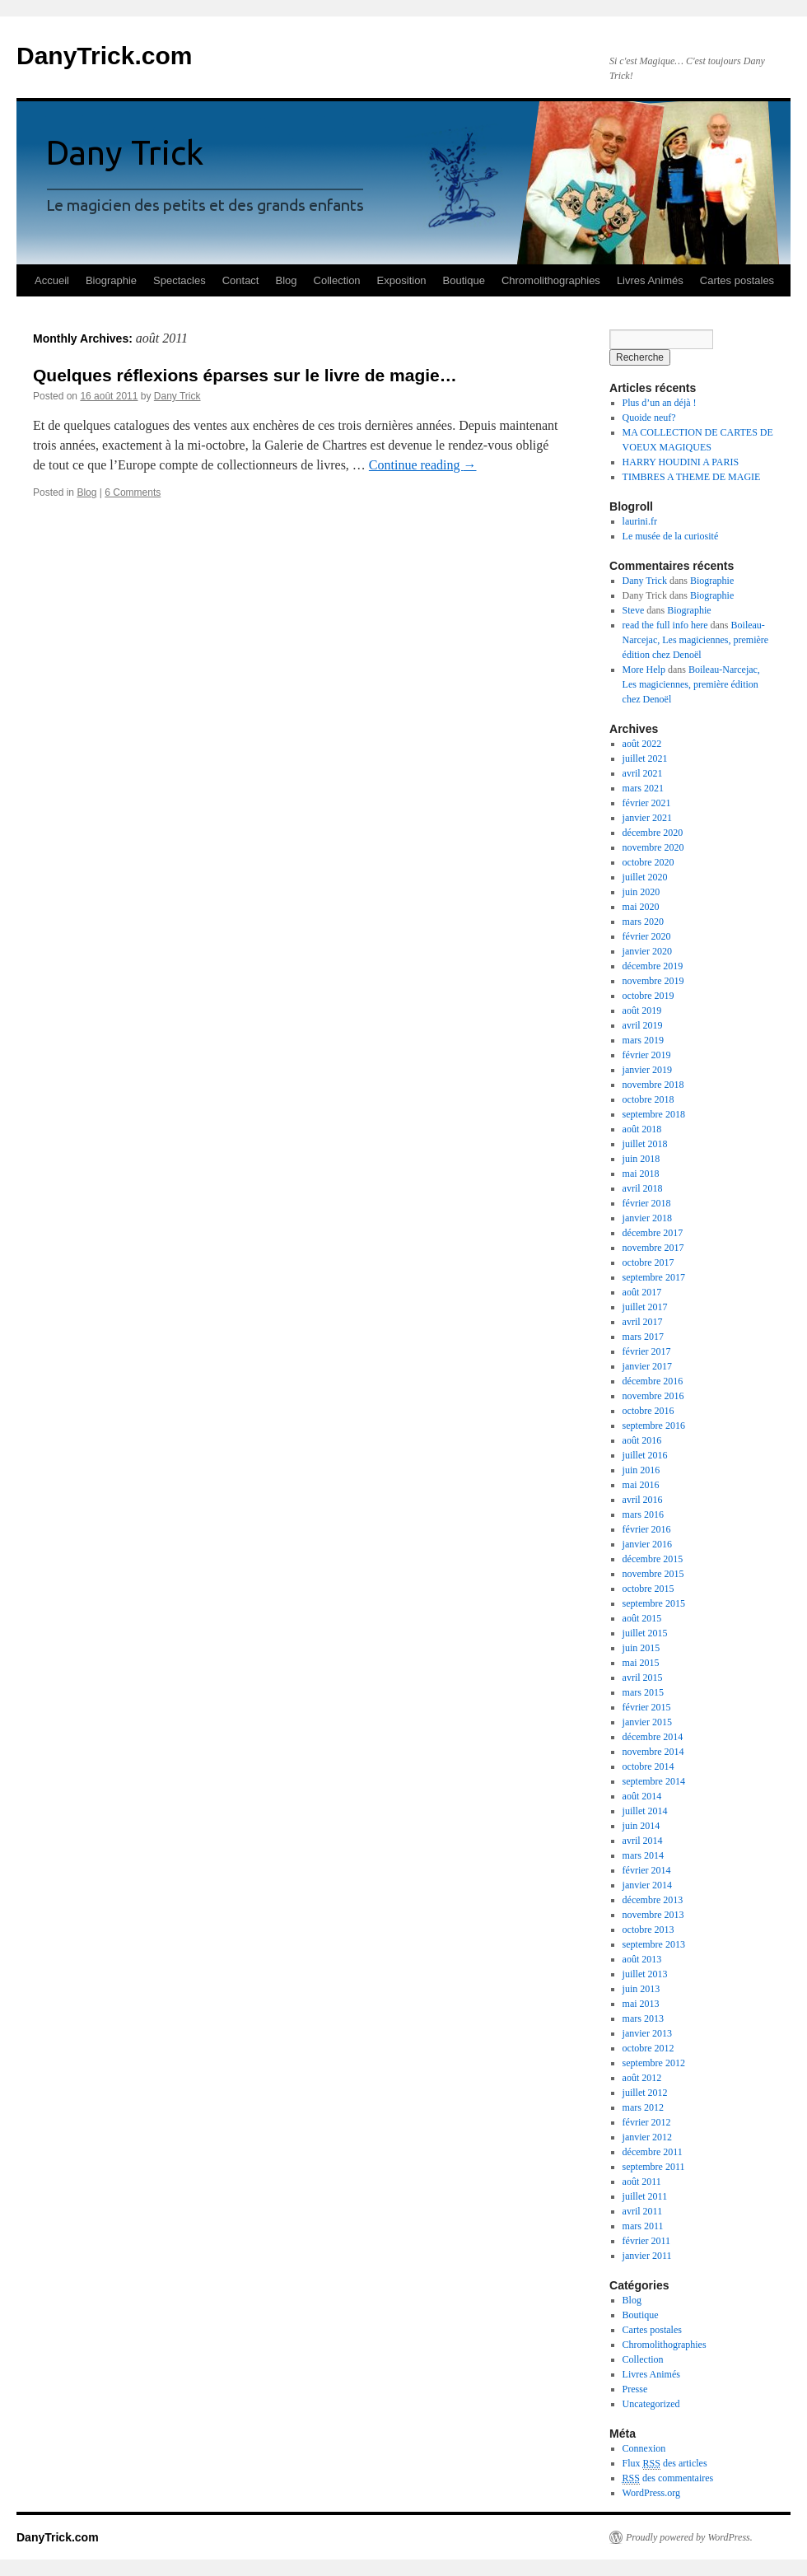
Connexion (644, 2448)
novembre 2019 (653, 981)
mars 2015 (643, 1692)
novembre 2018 (653, 1084)
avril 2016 (643, 1499)
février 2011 (647, 2241)
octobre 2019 (648, 995)
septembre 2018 (654, 1114)
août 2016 (642, 1440)
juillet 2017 (645, 1307)
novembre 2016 (653, 1396)
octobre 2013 (648, 1929)
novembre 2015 (653, 1574)
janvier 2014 (647, 1885)
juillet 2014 (645, 1811)
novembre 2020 (653, 847)
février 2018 (647, 1203)
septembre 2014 (654, 1781)
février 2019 (647, 1055)
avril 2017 (643, 1322)
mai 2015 (641, 1662)
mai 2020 (641, 906)
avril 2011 (643, 2211)
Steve (634, 610)
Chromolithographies (550, 280)
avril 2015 (643, 1677)
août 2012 (642, 2078)
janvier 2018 (647, 1218)
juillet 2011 (645, 2196)
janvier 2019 (647, 1070)
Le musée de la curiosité (671, 536)
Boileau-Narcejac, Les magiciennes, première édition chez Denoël (696, 639)
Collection (337, 280)
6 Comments (133, 492)
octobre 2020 (648, 862)
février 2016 (647, 1529)
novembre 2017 (653, 1247)
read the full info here (665, 625)
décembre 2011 (653, 2152)
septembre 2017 (654, 1277)
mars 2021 (643, 788)
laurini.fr (640, 521)
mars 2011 (643, 2226)
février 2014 (647, 1870)
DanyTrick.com (104, 55)
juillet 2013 (645, 1974)
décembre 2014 (653, 1737)
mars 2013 (643, 2018)
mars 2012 (643, 2107)
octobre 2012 (648, 2048)
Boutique (464, 280)
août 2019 (642, 1010)
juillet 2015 (645, 1633)
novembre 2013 (653, 1914)
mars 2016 (643, 1514)
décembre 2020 (653, 832)
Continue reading (423, 465)
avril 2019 (643, 1025)
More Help (644, 669)
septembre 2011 (654, 2166)
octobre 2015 (648, 1588)
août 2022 (642, 743)
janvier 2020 (647, 951)
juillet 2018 (645, 1144)
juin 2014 (641, 1826)
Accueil (52, 280)
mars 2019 (643, 1040)
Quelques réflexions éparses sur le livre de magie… (245, 375)
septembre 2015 (654, 1603)
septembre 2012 (654, 2063)
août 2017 (642, 1292)
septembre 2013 (654, 1944)
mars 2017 (643, 1336)
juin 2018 (641, 1158)
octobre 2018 (648, 1099)
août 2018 (642, 1129)
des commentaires (668, 2478)
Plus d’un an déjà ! (660, 402)
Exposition (402, 280)
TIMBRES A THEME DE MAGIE (692, 477)
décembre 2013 (653, 1900)
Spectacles (179, 280)
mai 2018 (641, 1173)
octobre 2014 (648, 1766)
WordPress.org (651, 2493)
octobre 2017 (648, 1262)
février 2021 (647, 803)
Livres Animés (650, 280)
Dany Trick (177, 396)
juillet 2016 (645, 1455)
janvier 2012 (647, 2137)
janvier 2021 (647, 818)
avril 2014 (643, 1840)
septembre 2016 (654, 1425)
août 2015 (642, 1618)
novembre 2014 (653, 1751)
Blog (285, 280)
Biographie (111, 280)
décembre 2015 (653, 1559)
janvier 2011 (647, 2255)
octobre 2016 (648, 1410)
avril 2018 (643, 1188)
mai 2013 (641, 2003)
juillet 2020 (645, 877)
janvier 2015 (647, 1722)
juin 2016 (641, 1470)
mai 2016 (641, 1485)
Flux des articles (665, 2463)
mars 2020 (643, 921)
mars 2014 (643, 1855)
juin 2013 (641, 1989)
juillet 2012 (645, 2092)
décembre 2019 (653, 966)
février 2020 (647, 936)
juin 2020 (641, 892)
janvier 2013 (647, 2033)
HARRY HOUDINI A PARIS (681, 462)
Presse (635, 2389)
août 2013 (642, 1959)
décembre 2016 (653, 1381)
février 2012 (647, 2122)
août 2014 (642, 1796)
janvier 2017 (647, 1366)
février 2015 (647, 1707)
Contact (240, 280)
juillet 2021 (645, 758)
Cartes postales (737, 280)
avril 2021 (643, 773)
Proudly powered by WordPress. (689, 2537)
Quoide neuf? (649, 417)
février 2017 (647, 1351)
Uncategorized (651, 2404)
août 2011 (642, 2181)
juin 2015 (641, 1648)
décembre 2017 (653, 1233)
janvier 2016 (647, 1544)
